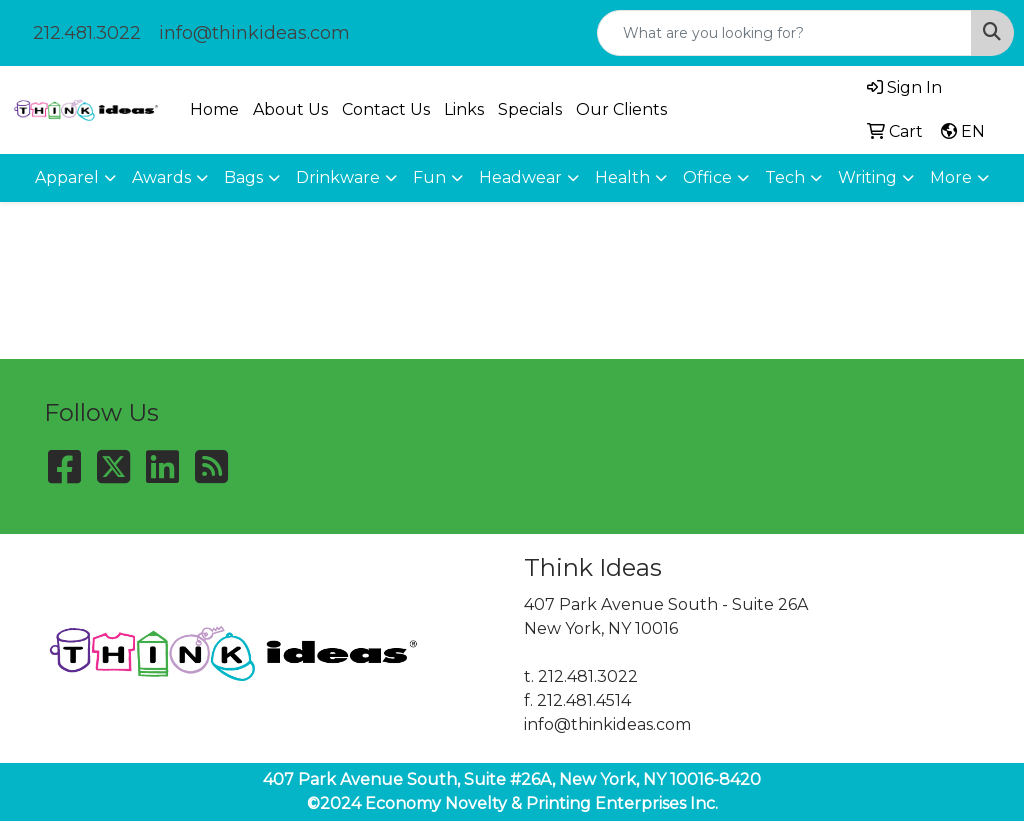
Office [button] (707, 177)
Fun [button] (429, 177)
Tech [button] (785, 177)
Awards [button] (161, 177)
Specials (530, 109)
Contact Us (386, 109)
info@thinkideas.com (254, 33)
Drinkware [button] (338, 177)
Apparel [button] (67, 177)
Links (464, 109)
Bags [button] (243, 177)
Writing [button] (867, 177)
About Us (290, 109)
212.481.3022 (87, 33)
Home (214, 109)
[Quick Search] (784, 33)
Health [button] (622, 177)
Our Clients (621, 109)
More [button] (951, 177)
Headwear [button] (520, 177)
